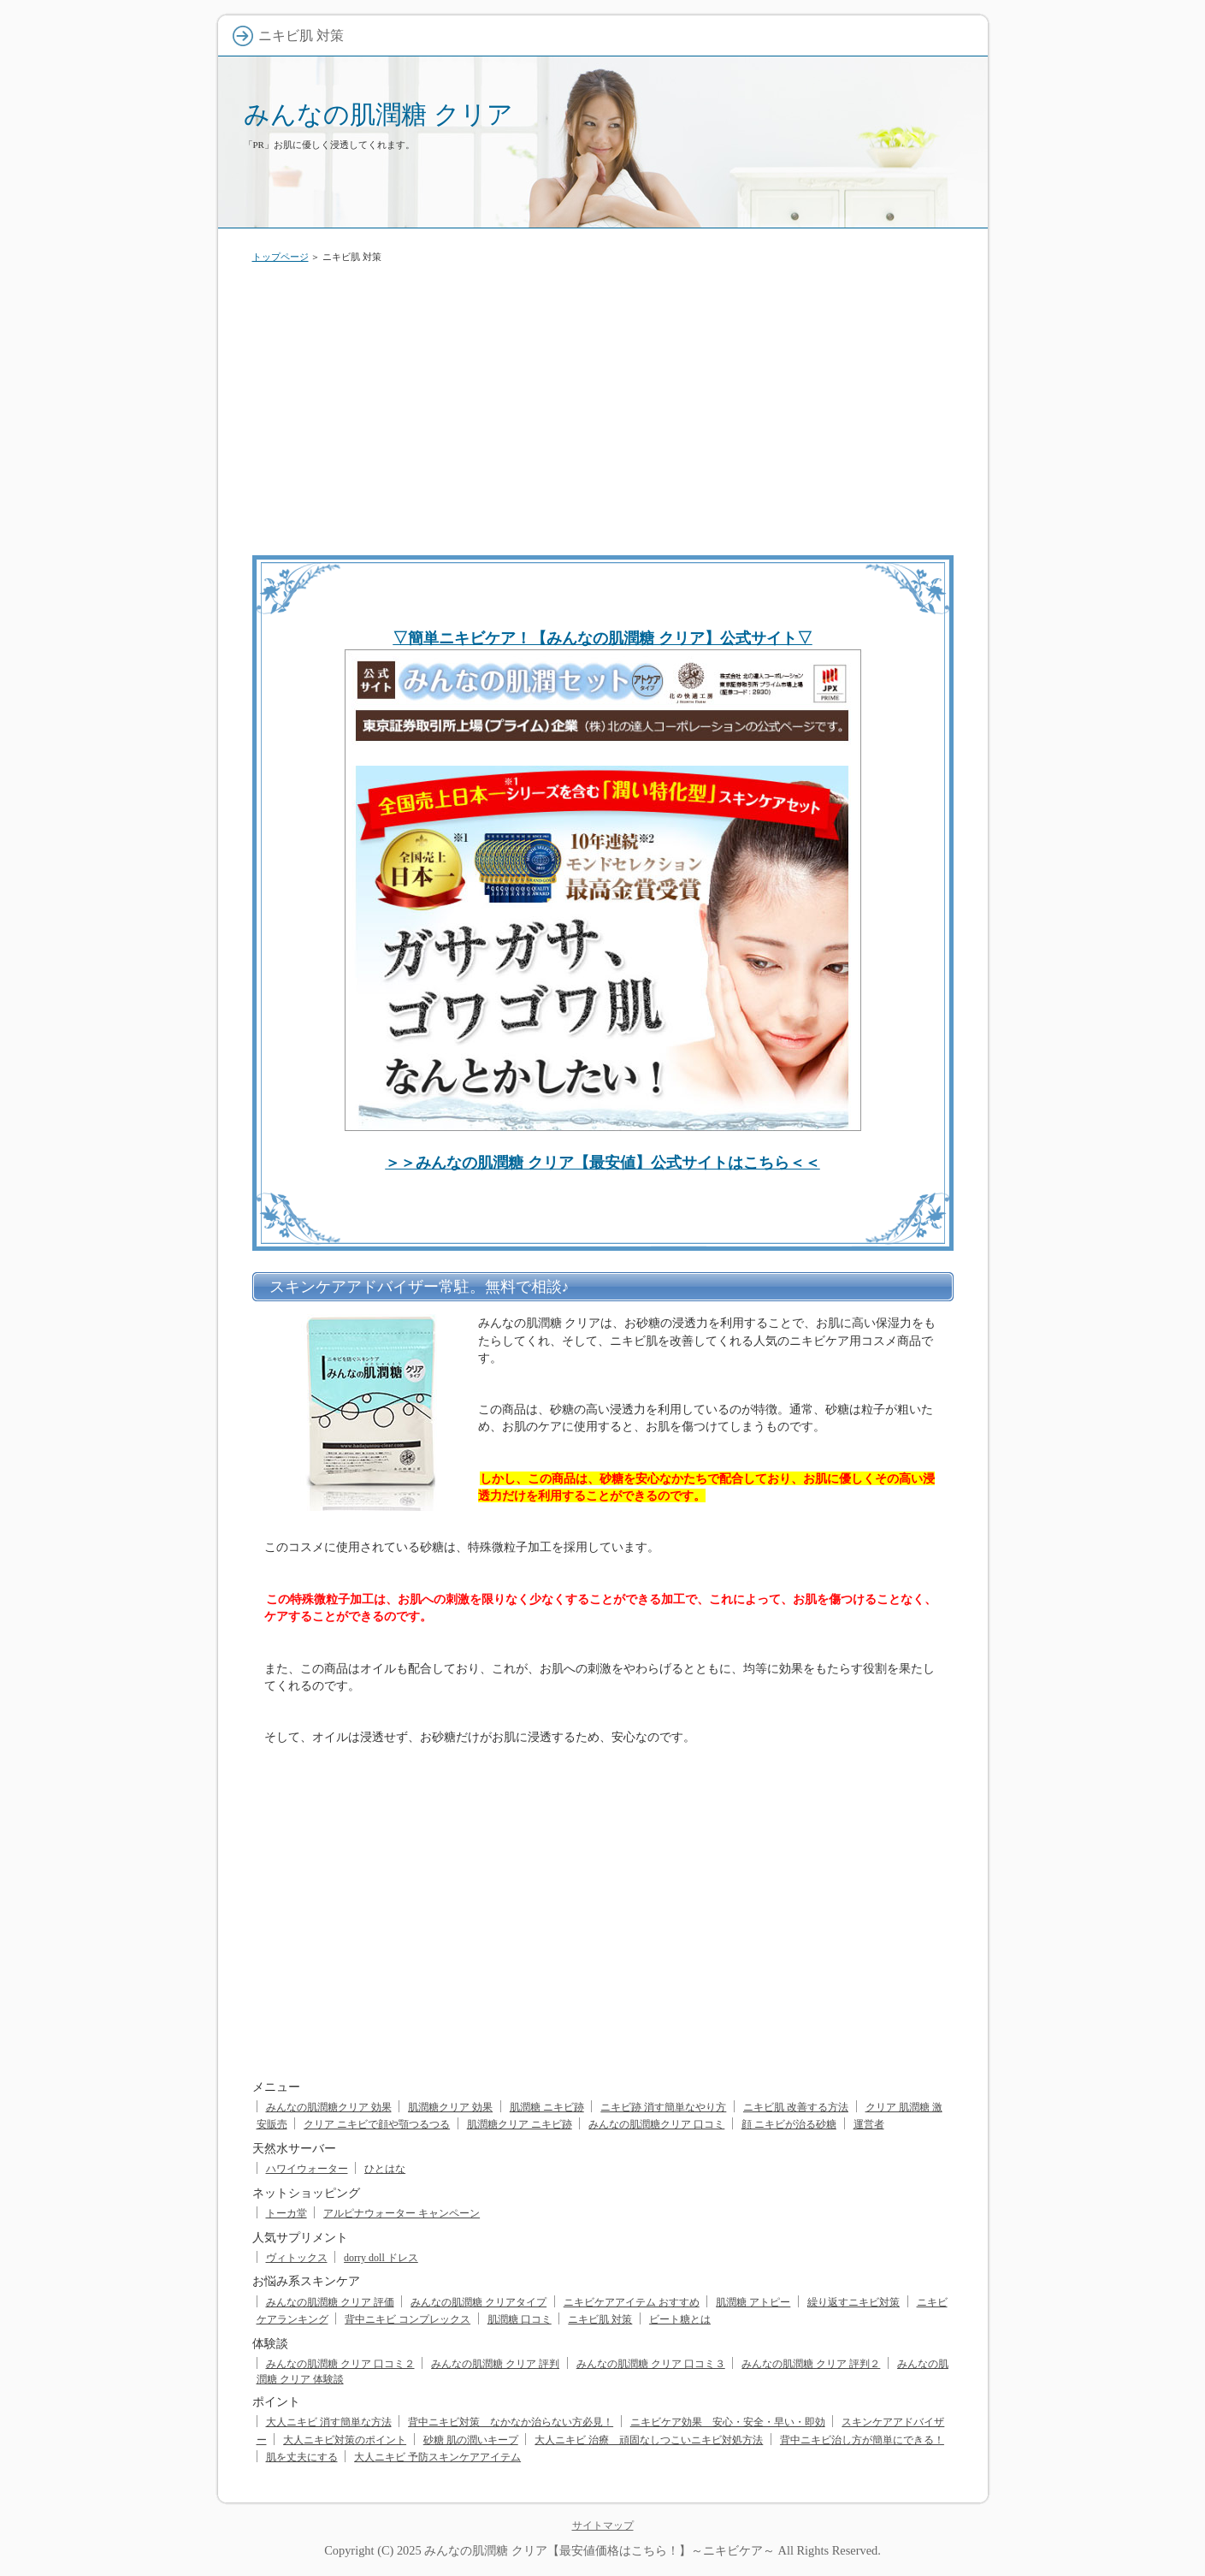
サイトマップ (603, 2526)
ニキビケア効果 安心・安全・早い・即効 (727, 2422)
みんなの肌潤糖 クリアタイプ (478, 2302)
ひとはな (384, 2169)
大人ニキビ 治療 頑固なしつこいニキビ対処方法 (649, 2440)
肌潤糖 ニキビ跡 (547, 2107)
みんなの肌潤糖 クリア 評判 (495, 2364)
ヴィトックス (297, 2258)
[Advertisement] (603, 405)
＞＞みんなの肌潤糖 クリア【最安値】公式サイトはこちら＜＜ (602, 1162)
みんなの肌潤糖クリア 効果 (329, 2107)
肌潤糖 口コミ (519, 2319)
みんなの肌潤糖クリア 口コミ (656, 2124)
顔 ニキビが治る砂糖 (788, 2124)
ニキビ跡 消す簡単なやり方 (663, 2107)
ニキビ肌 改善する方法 (795, 2107)
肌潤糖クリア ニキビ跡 (519, 2124)
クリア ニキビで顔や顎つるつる (377, 2124)
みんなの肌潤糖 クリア (378, 114)
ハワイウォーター (307, 2169)
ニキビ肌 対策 (600, 2319)
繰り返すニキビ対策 (853, 2302)
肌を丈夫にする (302, 2457)
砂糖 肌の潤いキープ (470, 2440)
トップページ (280, 257)
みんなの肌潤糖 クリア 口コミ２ (340, 2364)
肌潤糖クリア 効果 (450, 2107)
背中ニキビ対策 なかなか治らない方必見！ (510, 2422)
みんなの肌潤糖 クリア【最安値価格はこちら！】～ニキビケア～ (599, 2550)
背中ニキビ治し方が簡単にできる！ (862, 2440)
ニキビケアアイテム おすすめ (632, 2302)
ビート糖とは (680, 2319)
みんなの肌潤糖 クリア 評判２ (810, 2364)
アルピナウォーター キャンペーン (401, 2213)
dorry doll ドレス (381, 2258)
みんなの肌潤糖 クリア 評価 (330, 2302)
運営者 (869, 2124)
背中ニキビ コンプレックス (407, 2319)
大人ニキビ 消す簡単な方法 (329, 2422)
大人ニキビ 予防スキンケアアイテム (437, 2457)
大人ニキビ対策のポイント (344, 2440)
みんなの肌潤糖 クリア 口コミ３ (650, 2364)
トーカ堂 (286, 2213)
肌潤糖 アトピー (753, 2302)
